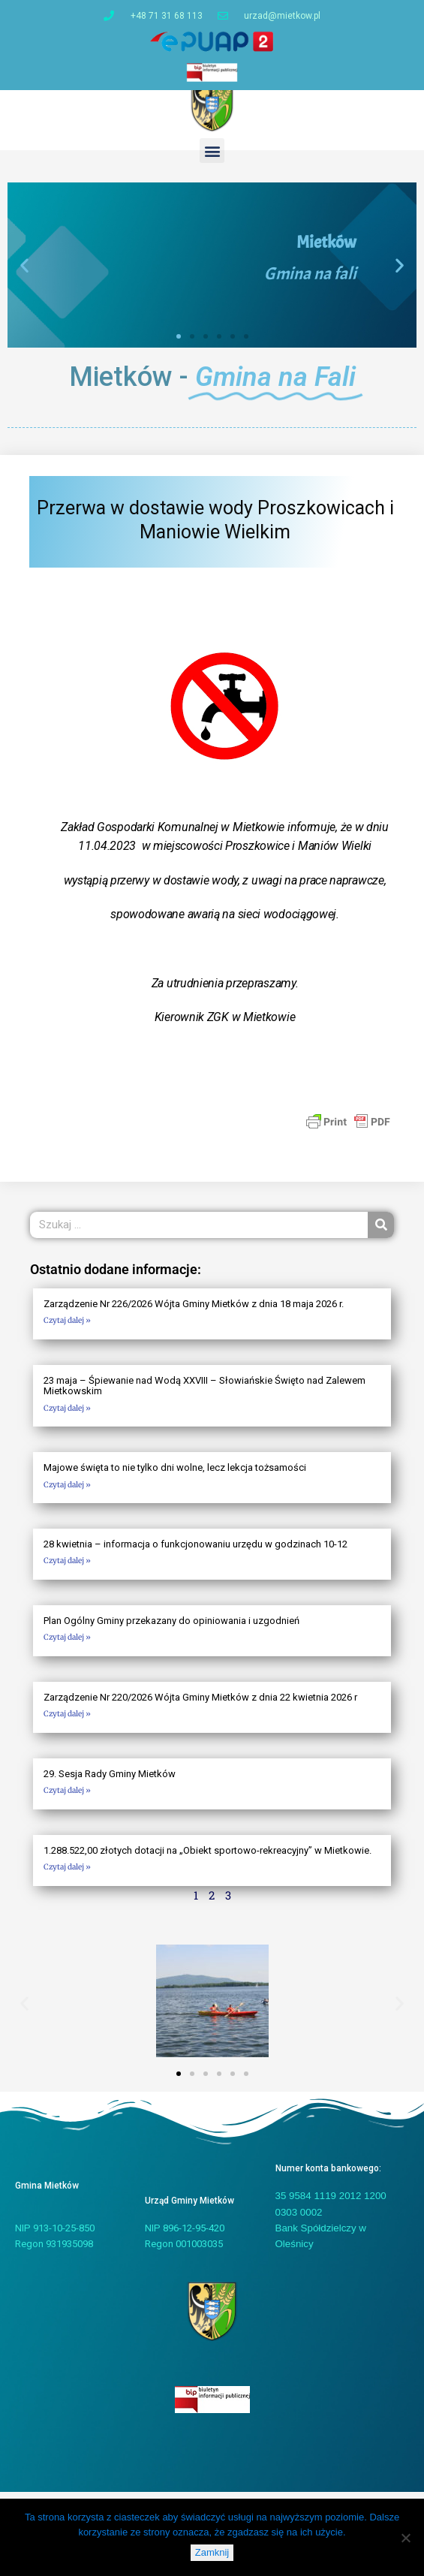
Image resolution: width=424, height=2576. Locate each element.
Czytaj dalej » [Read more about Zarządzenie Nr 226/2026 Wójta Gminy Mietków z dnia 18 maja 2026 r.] (67, 1328)
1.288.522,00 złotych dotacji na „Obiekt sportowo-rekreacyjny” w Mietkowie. (207, 1857)
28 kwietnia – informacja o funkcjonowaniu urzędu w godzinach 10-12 (195, 1551)
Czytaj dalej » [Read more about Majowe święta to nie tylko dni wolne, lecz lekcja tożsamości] (67, 1492)
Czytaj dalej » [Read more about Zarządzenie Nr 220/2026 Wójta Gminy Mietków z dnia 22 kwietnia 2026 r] (67, 1721)
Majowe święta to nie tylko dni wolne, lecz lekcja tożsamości (175, 1475)
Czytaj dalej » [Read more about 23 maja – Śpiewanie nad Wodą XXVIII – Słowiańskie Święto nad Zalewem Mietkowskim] (67, 1416)
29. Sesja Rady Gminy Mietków (110, 1781)
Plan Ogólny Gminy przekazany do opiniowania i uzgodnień (171, 1628)
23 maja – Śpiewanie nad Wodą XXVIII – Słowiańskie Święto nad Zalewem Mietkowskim (204, 1393)
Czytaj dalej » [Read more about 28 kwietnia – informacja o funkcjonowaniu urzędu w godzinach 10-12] (67, 1569)
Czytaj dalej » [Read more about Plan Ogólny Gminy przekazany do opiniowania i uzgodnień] (67, 1645)
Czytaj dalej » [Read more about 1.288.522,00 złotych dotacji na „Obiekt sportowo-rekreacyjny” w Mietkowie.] (67, 1874)
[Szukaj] (381, 1232)
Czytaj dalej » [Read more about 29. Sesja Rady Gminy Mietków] (67, 1798)
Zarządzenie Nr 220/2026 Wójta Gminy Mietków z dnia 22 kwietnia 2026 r (200, 1704)
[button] (212, 158)
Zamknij (212, 2552)
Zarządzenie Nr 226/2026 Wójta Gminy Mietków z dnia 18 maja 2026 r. (194, 1311)
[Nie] (405, 2537)
